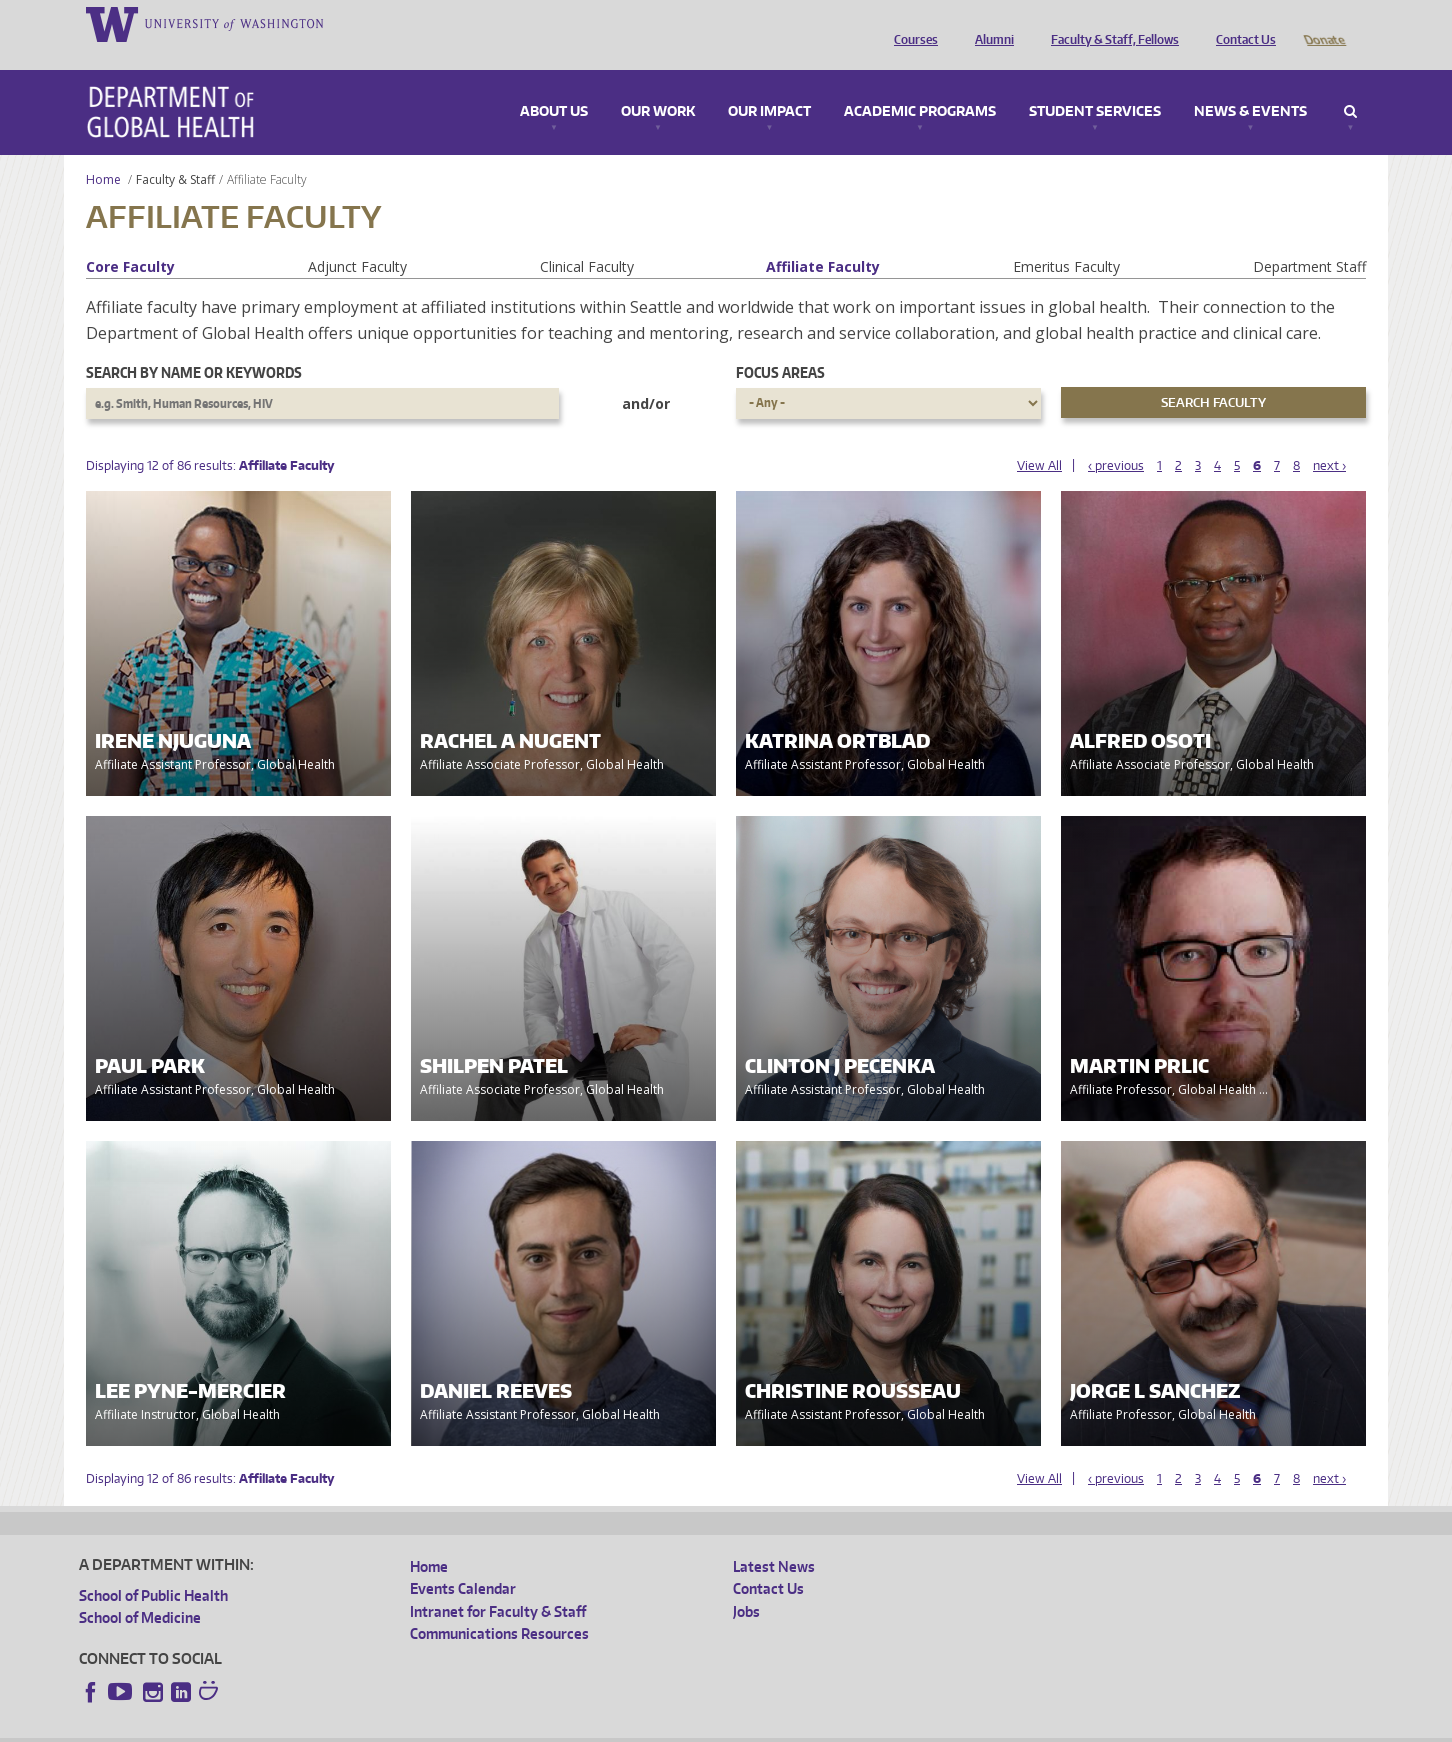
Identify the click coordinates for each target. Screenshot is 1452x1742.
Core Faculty (130, 238)
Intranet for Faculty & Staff (498, 1583)
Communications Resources (499, 1605)
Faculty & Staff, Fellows (1110, 23)
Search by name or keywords (194, 344)
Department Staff (1309, 238)
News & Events (1250, 84)
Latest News (774, 1538)
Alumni (989, 23)
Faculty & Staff (175, 151)
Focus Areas (780, 344)
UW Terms (425, 1726)
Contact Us (1241, 23)
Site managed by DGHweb (544, 1726)
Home (103, 151)
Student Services (1095, 84)
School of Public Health (153, 1567)
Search (1350, 84)
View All (1039, 437)
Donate (1323, 23)
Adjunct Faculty (357, 238)
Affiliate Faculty (823, 238)
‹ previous (1116, 437)
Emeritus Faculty (1066, 238)
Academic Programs (920, 84)
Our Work (658, 84)
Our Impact (769, 84)
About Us (554, 84)
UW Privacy (344, 1726)
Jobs (746, 1583)
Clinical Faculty (587, 238)
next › (1329, 437)
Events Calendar (463, 1560)
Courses (911, 23)
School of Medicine (140, 1589)
